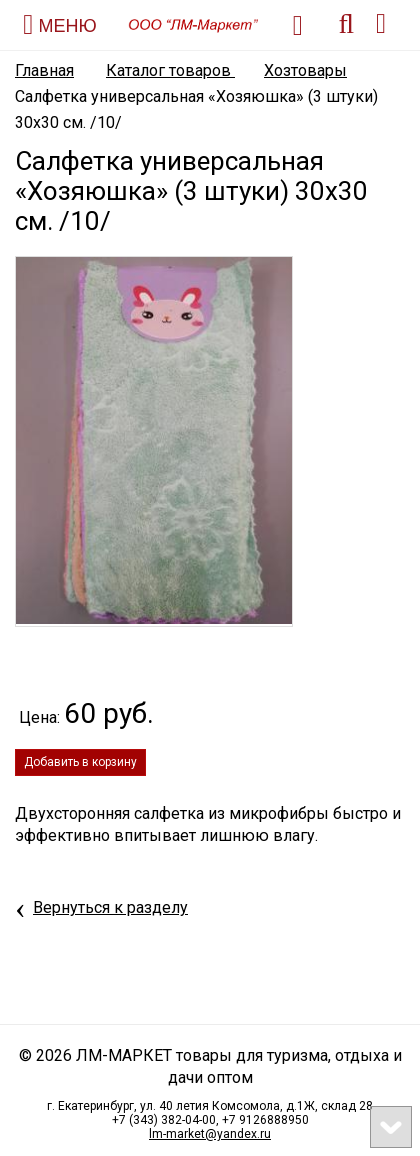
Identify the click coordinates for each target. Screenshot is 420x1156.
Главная (44, 70)
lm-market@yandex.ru (210, 1134)
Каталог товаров (170, 70)
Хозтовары (305, 70)
